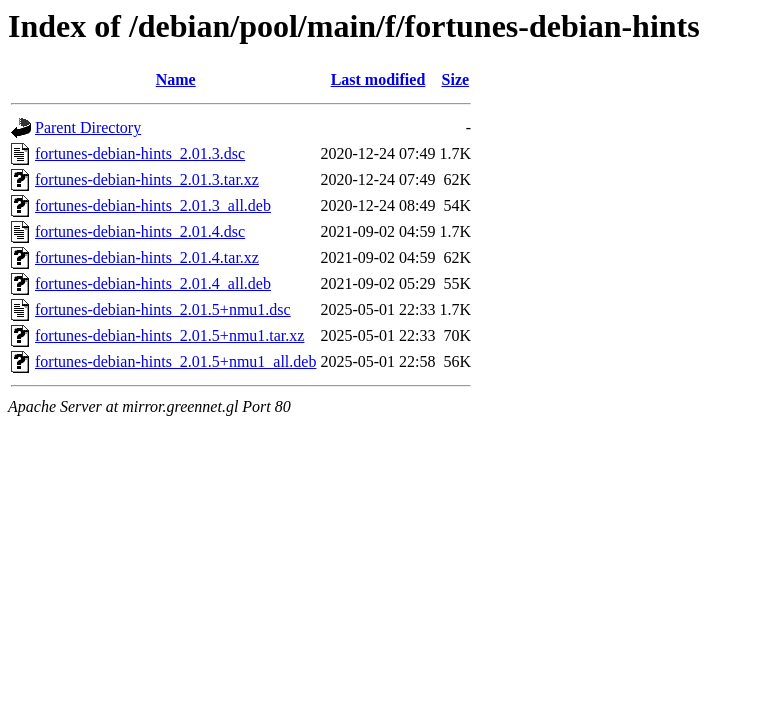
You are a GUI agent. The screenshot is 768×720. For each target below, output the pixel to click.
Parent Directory (88, 127)
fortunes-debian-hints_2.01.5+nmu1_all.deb (175, 361)
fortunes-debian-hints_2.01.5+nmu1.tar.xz (169, 335)
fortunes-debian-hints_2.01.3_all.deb (153, 205)
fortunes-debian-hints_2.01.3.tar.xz (147, 179)
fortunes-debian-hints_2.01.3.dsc (140, 153)
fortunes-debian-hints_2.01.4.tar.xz (147, 257)
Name (176, 79)
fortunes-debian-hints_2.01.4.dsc (140, 231)
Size (456, 79)
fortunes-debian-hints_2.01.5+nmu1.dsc (163, 309)
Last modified (378, 79)
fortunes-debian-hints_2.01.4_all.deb (153, 283)
